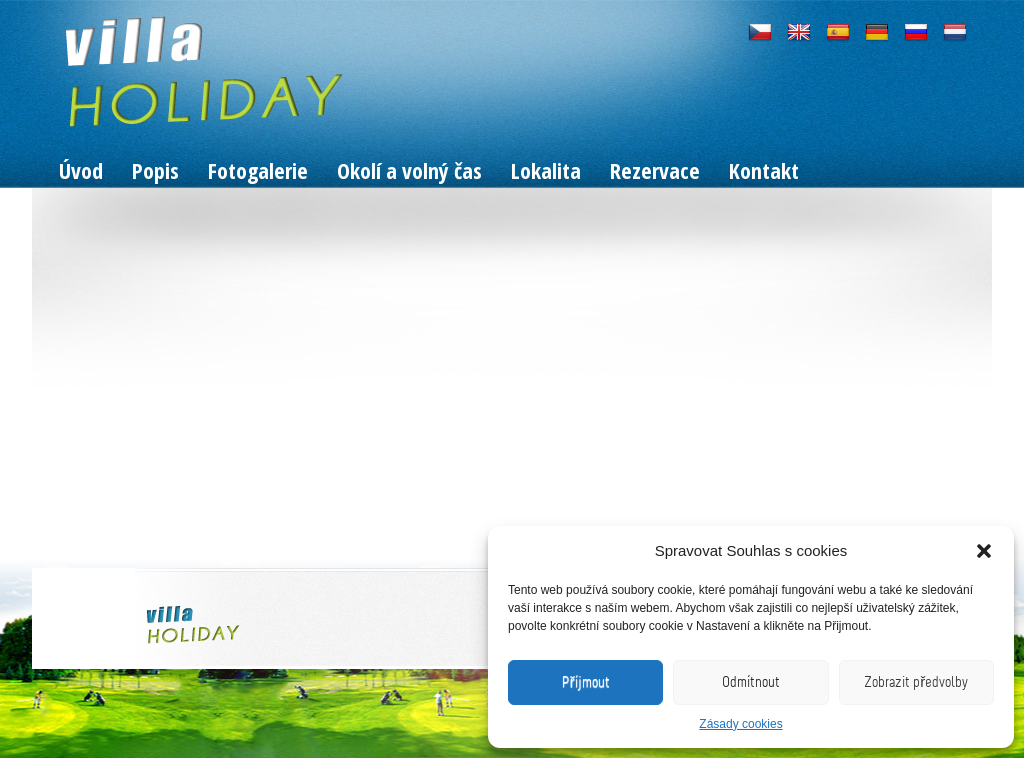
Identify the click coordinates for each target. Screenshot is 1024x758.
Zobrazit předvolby (916, 682)
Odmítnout (751, 682)
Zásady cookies (740, 724)
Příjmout (586, 682)
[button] (984, 551)
